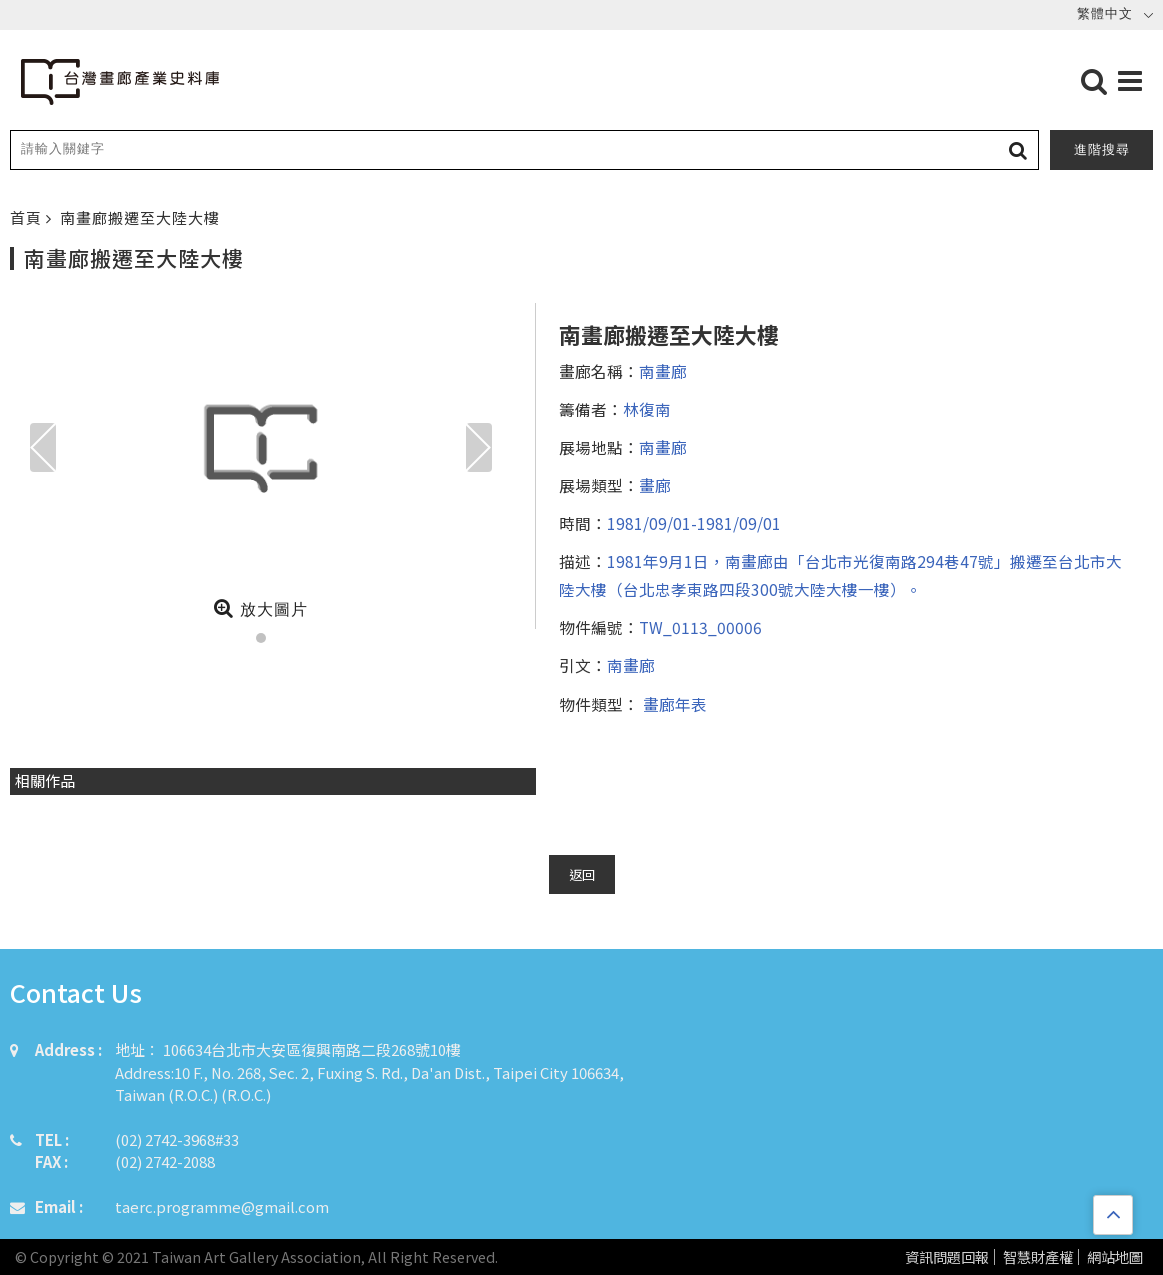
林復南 (647, 409)
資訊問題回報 (947, 1257)
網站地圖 (1115, 1257)
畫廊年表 (673, 704)
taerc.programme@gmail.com (222, 1206)
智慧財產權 (1038, 1257)
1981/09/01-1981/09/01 (694, 523)
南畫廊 (663, 371)
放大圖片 (260, 608)
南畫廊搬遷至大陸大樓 (140, 217)
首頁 (28, 217)
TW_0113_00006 (700, 627)
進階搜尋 (1102, 149)
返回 (582, 874)
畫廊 (655, 485)
